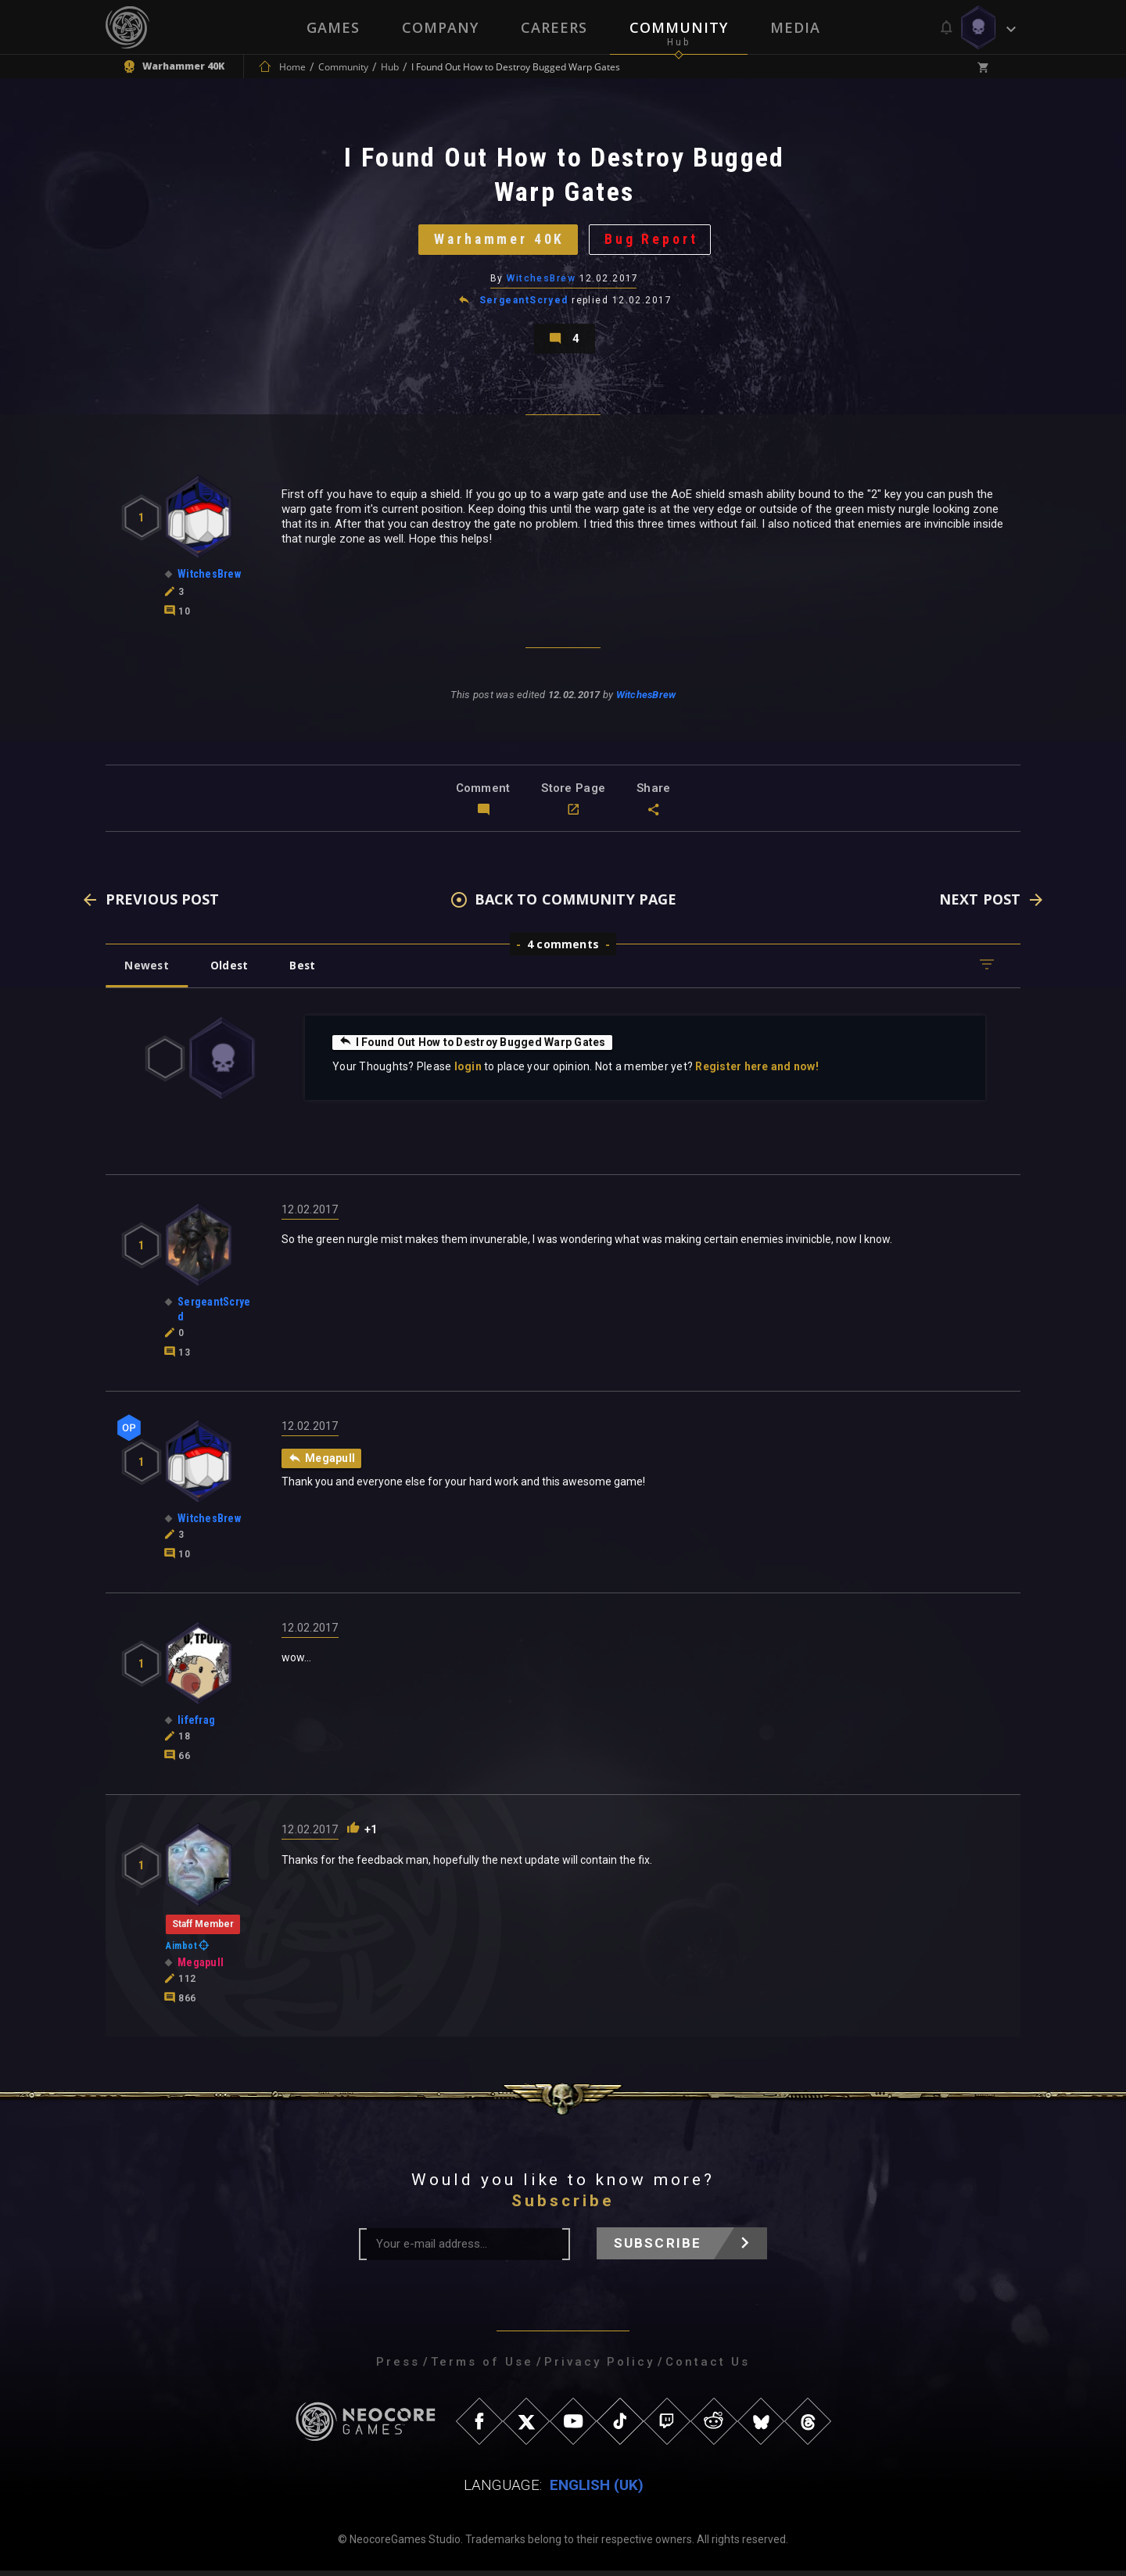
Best (306, 970)
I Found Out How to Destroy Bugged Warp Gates (474, 1048)
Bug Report (653, 241)
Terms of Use (482, 2367)
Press (398, 2367)
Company (440, 27)
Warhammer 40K (498, 241)
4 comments (563, 949)
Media (795, 27)
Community (678, 27)
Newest (147, 970)
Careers (554, 27)
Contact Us (707, 2367)
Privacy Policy (599, 2367)
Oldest (231, 970)
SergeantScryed (523, 303)
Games (333, 27)
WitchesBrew (541, 280)
